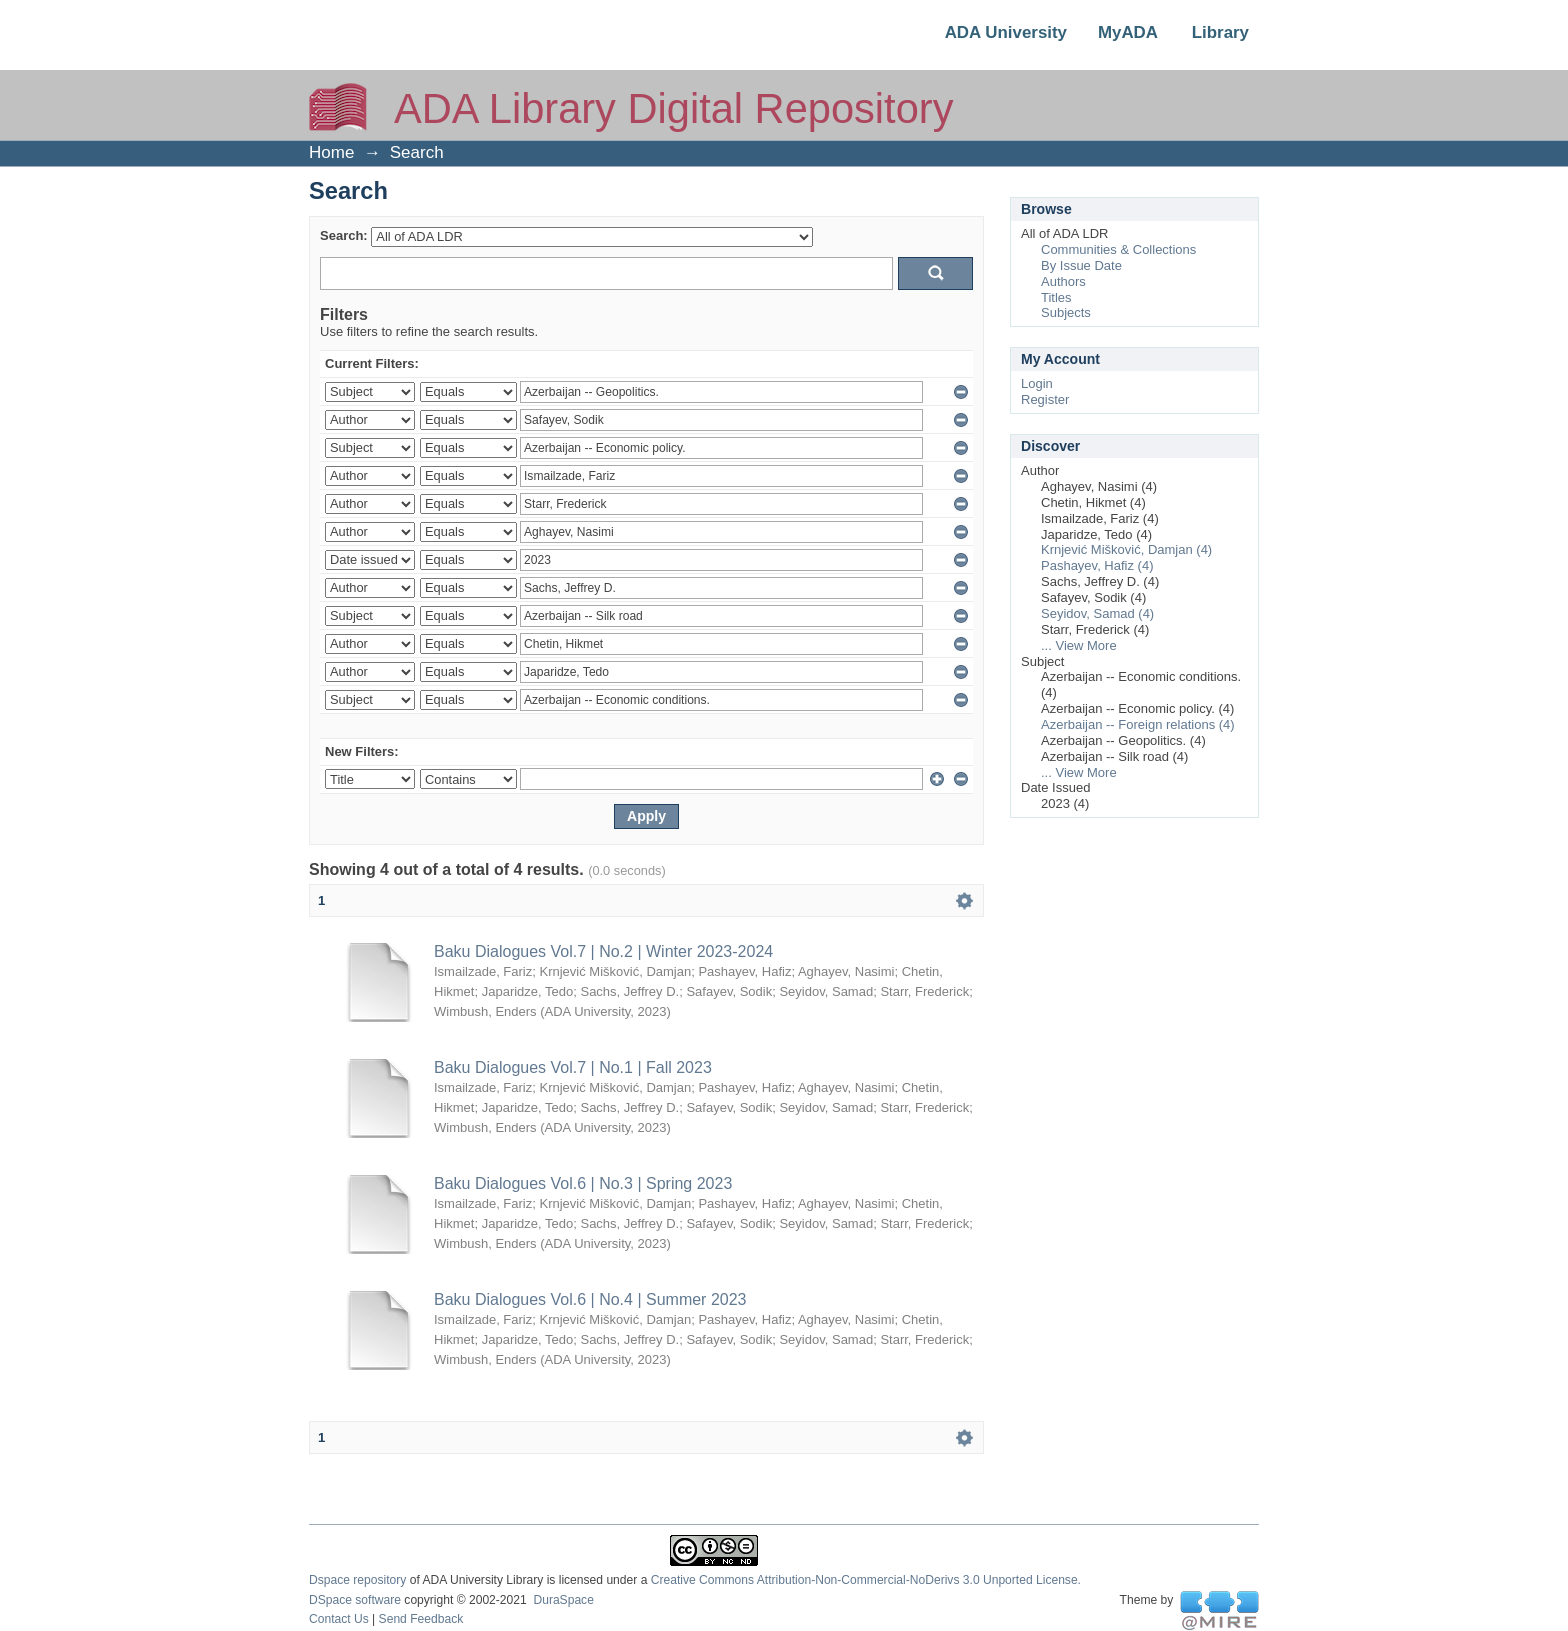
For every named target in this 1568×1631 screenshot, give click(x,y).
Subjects (1066, 312)
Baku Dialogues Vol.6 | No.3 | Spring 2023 (583, 1183)
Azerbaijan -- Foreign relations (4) (1138, 724)
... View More (1079, 645)
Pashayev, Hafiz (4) (1097, 565)
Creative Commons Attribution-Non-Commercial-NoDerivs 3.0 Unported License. (866, 1580)
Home (331, 152)
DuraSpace (563, 1600)
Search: (344, 235)
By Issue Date (1081, 265)
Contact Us (339, 1619)
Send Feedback (421, 1619)
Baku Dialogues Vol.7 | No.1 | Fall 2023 (573, 1067)
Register (1045, 399)
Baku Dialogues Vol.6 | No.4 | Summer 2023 (590, 1299)
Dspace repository (357, 1580)
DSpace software (355, 1600)
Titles (1056, 297)
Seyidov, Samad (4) (1097, 613)
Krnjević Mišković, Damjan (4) (1126, 549)
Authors (1063, 281)
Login (1037, 383)
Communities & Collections (1118, 249)
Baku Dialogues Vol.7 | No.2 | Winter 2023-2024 (603, 951)
